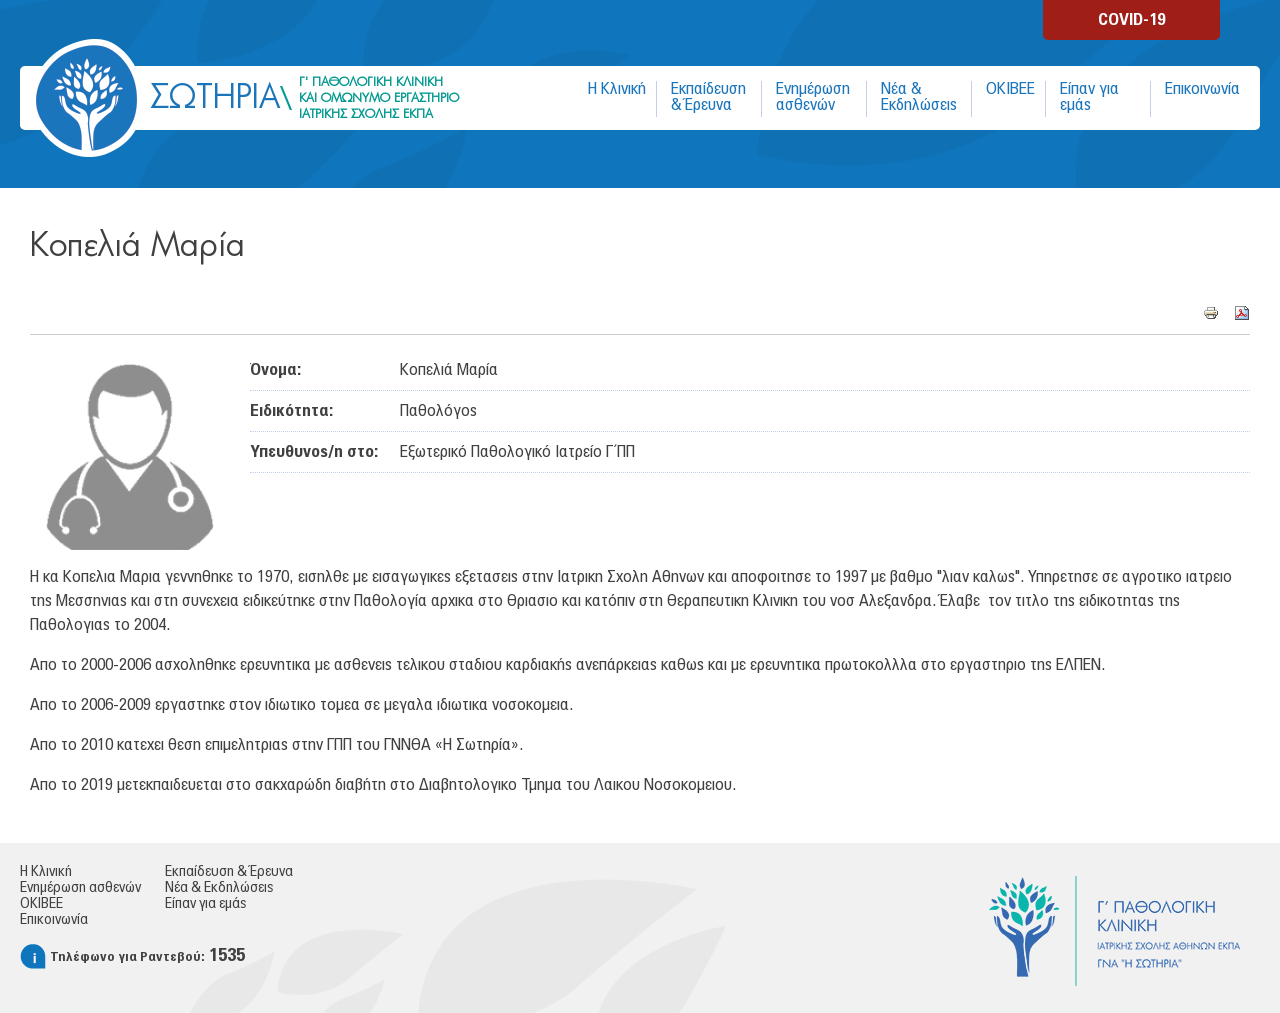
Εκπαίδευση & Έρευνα (708, 97)
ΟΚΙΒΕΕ (1010, 89)
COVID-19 (1131, 20)
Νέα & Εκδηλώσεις (919, 97)
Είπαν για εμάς (1089, 97)
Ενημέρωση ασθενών (813, 97)
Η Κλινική (617, 89)
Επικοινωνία (1202, 89)
